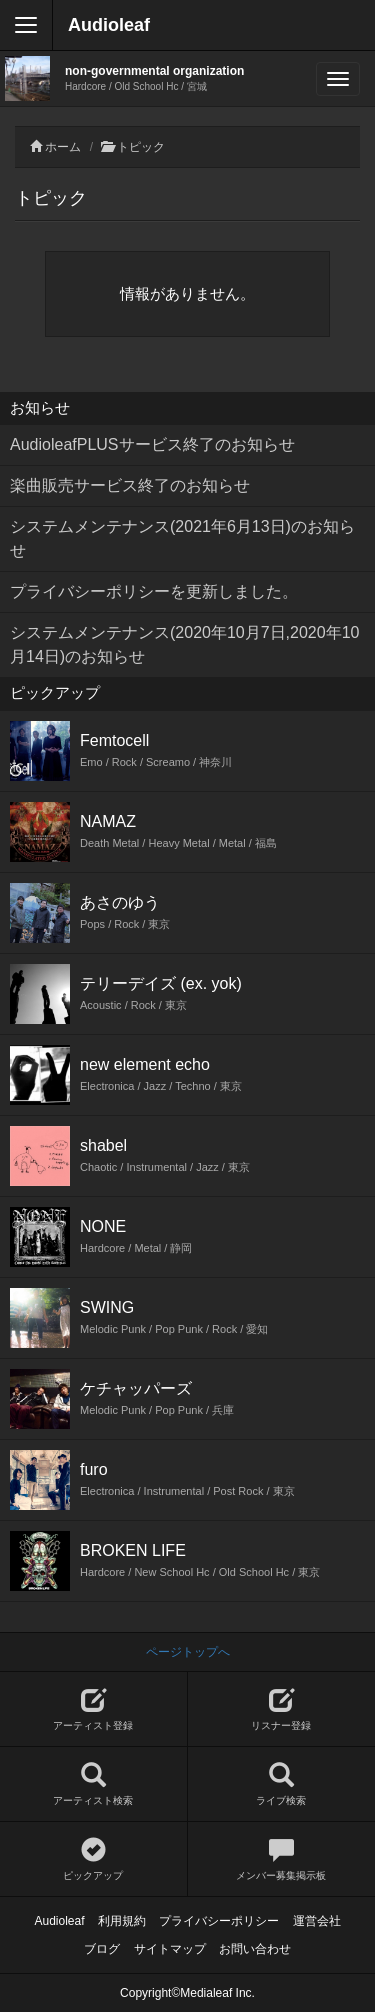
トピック (141, 147)
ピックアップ (93, 1859)
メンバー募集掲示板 (282, 1859)
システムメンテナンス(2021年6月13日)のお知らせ (182, 538)
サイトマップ (170, 1949)
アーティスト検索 (93, 1784)
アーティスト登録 (93, 1709)
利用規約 (122, 1921)
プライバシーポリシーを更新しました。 (154, 591)
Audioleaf (109, 25)
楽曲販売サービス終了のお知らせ (130, 485)
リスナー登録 (282, 1709)
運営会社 (317, 1921)
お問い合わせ (255, 1949)
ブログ (102, 1949)
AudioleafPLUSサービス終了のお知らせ (152, 444)
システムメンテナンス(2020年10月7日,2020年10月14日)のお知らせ (184, 644)
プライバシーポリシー (219, 1921)
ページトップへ (188, 1652)
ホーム (63, 147)
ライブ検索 (282, 1784)
